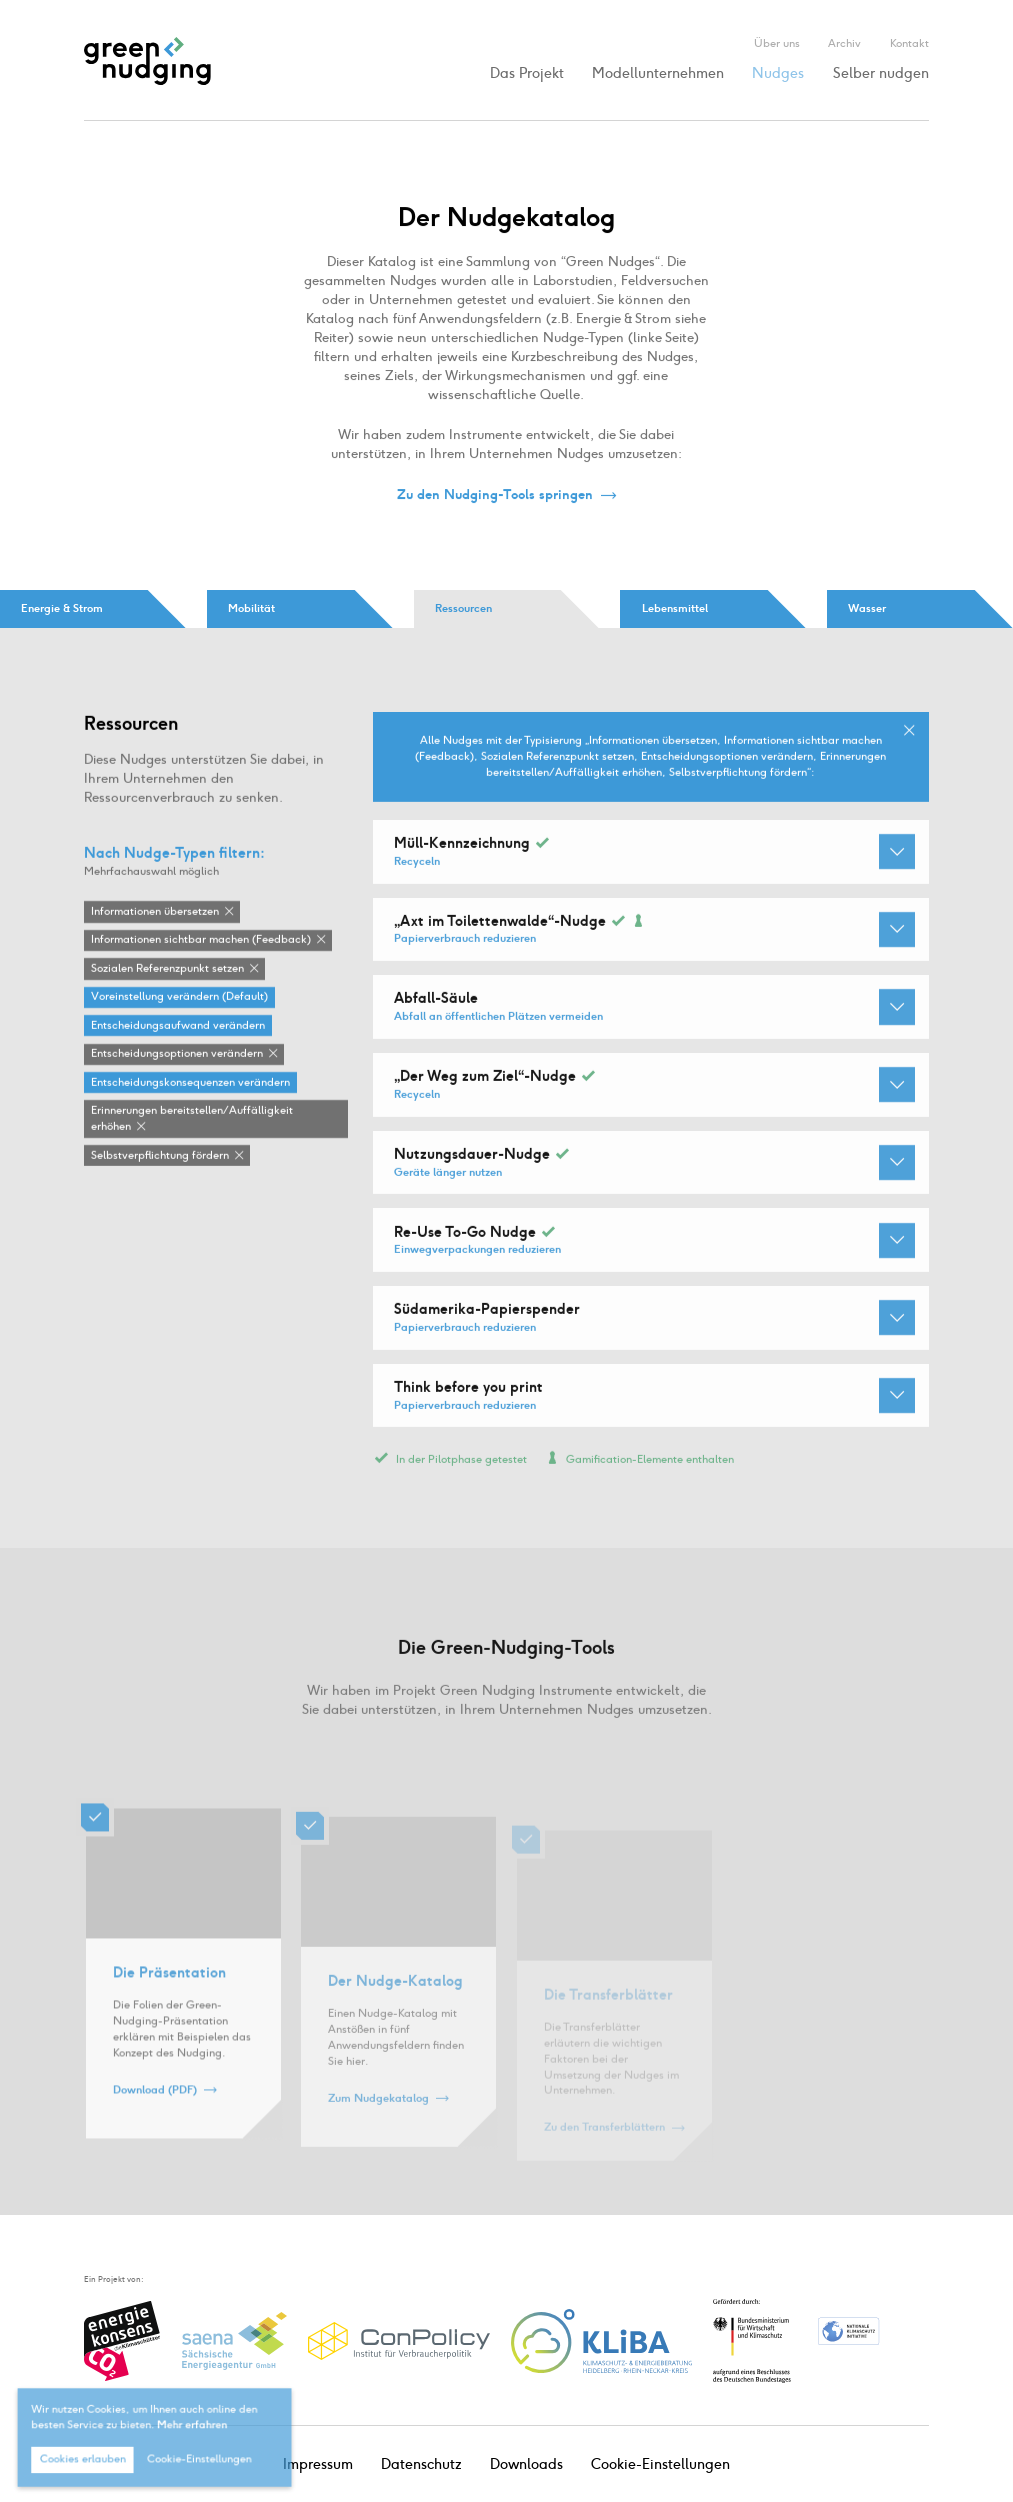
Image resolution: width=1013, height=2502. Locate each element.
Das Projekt (527, 73)
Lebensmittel (675, 608)
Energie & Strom (62, 608)
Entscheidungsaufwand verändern (178, 1026)
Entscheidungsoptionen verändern (177, 1054)
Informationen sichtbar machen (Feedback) (201, 940)
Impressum (318, 2464)
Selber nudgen (881, 73)
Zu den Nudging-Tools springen (495, 495)
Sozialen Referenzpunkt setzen (167, 969)
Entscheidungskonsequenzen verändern (190, 1083)
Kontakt (909, 43)
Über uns (777, 43)
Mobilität (251, 608)
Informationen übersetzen (155, 912)
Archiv (844, 43)
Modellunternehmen (658, 73)
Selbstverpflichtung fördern (160, 1155)
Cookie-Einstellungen (660, 2464)
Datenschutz (421, 2464)
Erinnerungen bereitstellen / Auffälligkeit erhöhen (192, 1119)
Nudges (778, 73)
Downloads (526, 2464)
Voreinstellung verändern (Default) (179, 997)
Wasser (867, 608)
